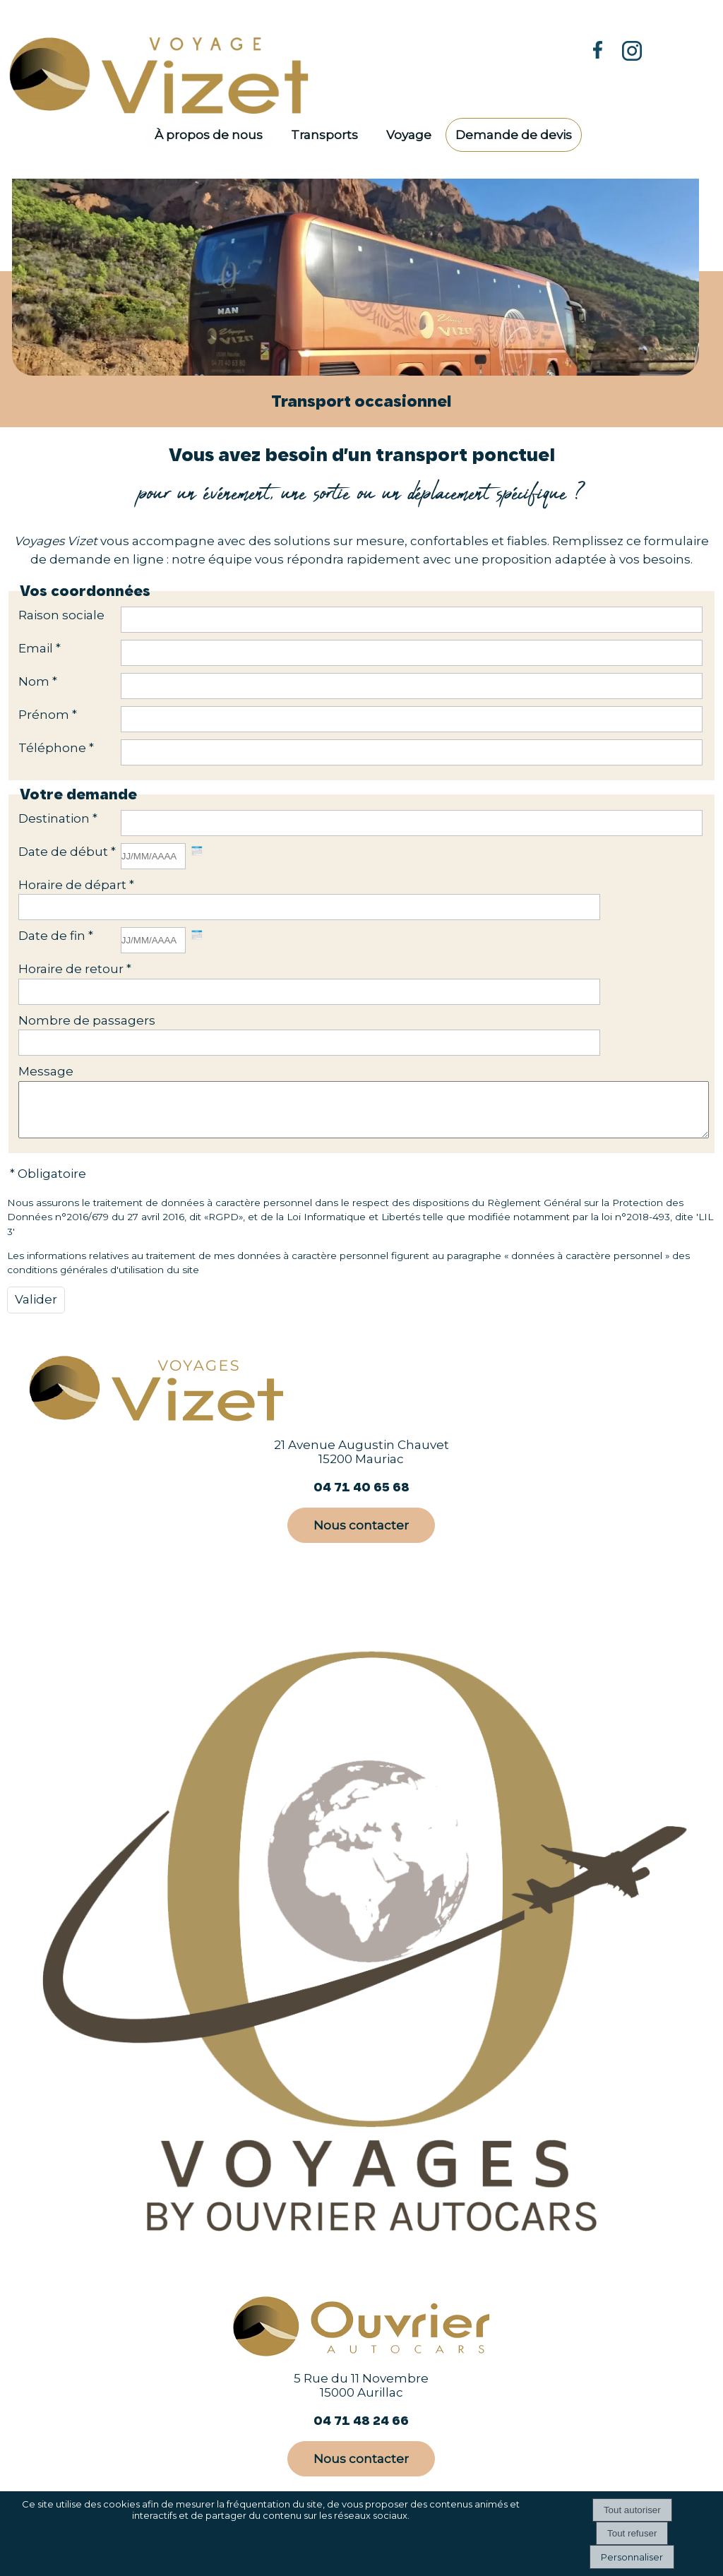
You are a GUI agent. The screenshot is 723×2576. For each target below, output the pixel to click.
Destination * (57, 818)
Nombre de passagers (86, 1020)
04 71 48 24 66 (361, 2430)
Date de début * (67, 852)
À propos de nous (209, 135)
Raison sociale (61, 615)
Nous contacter (361, 1536)
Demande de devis (513, 135)
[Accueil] (166, 74)
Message (45, 1071)
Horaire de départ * (76, 885)
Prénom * (47, 715)
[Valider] (36, 1310)
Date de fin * (55, 936)
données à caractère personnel (586, 1266)
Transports (324, 135)
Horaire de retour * (74, 969)
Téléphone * (56, 748)
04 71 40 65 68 (361, 1497)
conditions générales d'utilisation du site (103, 1280)
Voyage (408, 135)
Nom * (37, 681)
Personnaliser (632, 2557)
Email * (39, 648)
